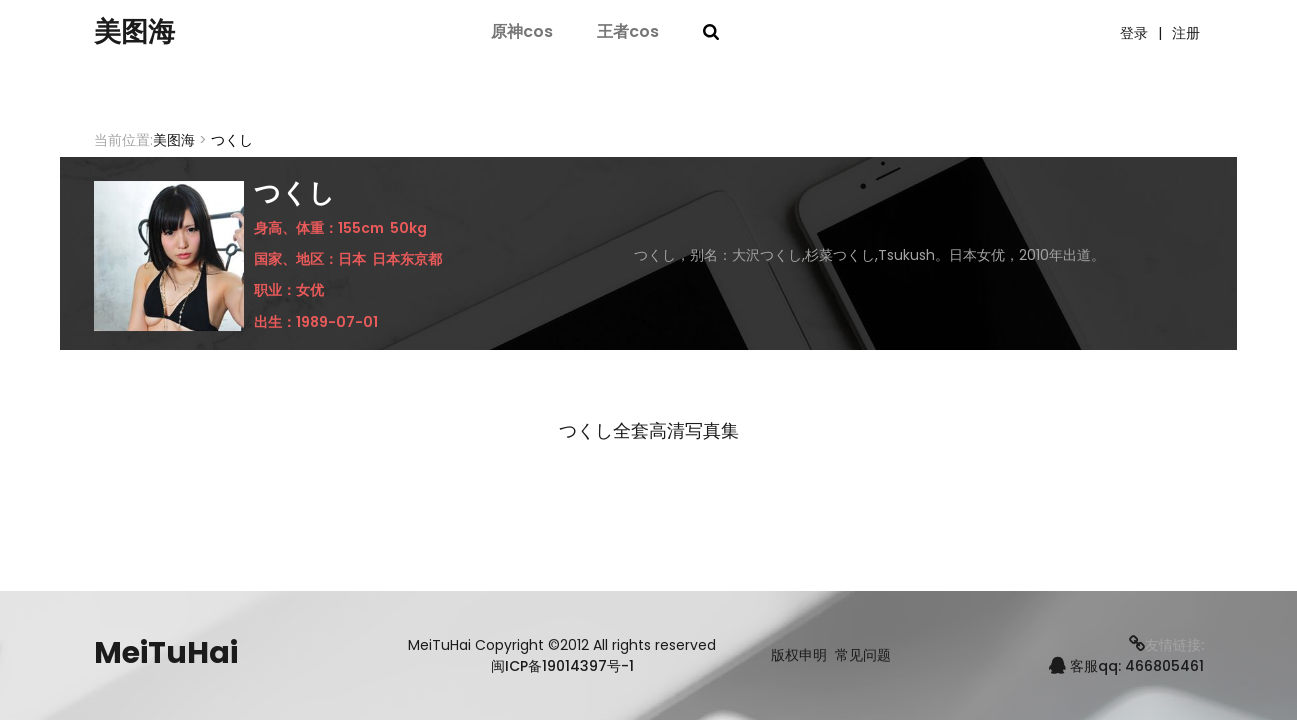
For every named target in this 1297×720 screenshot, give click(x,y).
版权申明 (799, 655)
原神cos (522, 32)
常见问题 (863, 655)
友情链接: (1166, 645)
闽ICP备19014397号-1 (562, 666)
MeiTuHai (166, 653)
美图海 (139, 33)
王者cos (628, 32)
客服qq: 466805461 (1126, 666)
